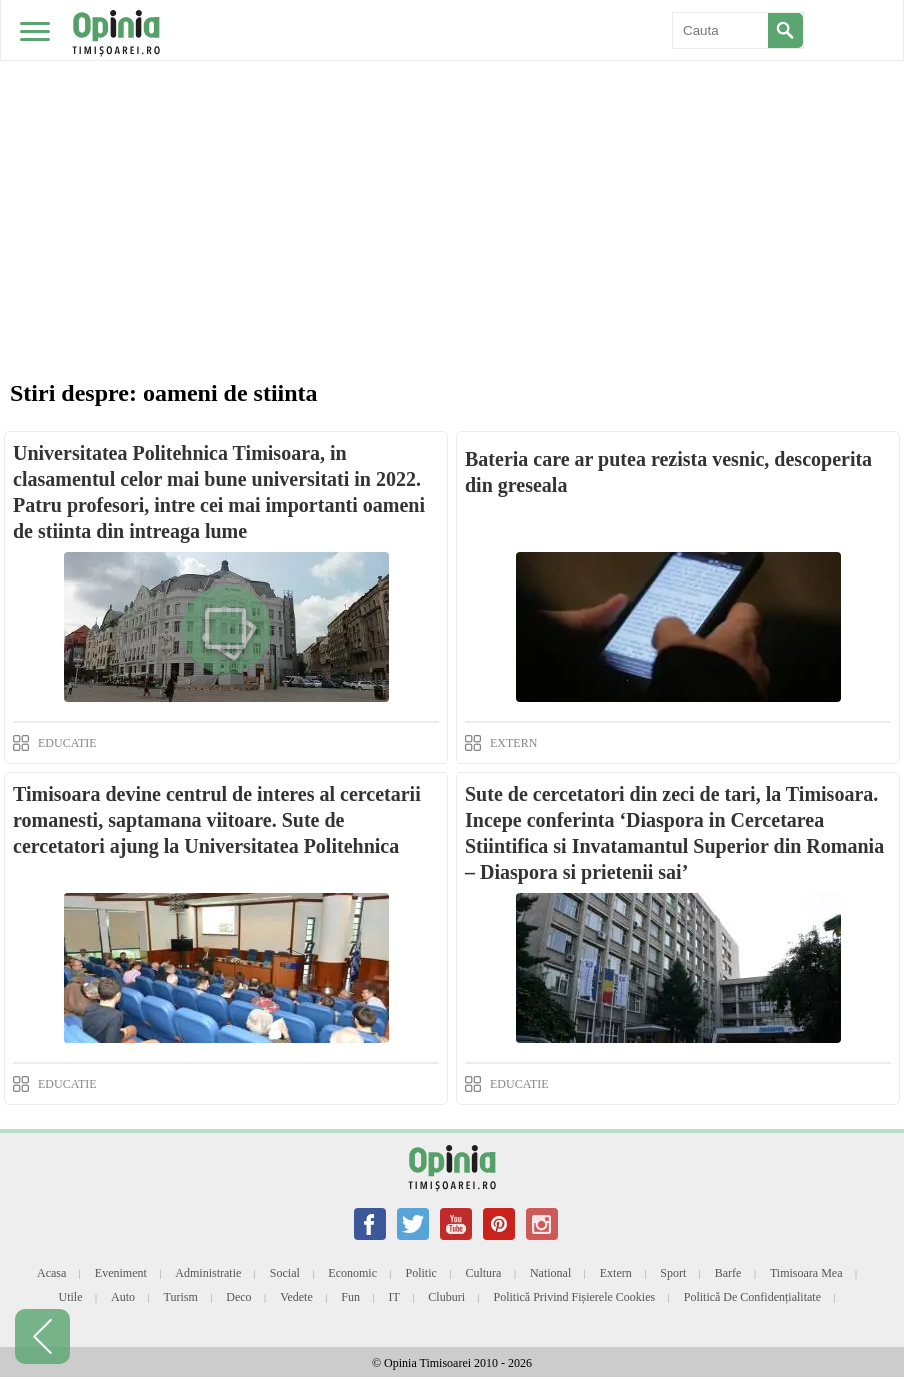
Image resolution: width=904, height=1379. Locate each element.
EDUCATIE (67, 743)
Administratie (208, 1273)
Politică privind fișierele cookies (575, 1297)
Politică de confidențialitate (752, 1297)
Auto (123, 1297)
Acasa (51, 1273)
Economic (352, 1273)
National (550, 1273)
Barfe (728, 1273)
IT (394, 1297)
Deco (238, 1297)
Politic (421, 1273)
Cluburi (446, 1297)
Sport (673, 1273)
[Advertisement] (452, 150)
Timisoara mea (806, 1273)
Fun (350, 1297)
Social (285, 1273)
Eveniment (121, 1273)
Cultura (483, 1273)
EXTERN (513, 743)
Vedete (296, 1297)
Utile (70, 1297)
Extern (616, 1273)
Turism (181, 1297)
